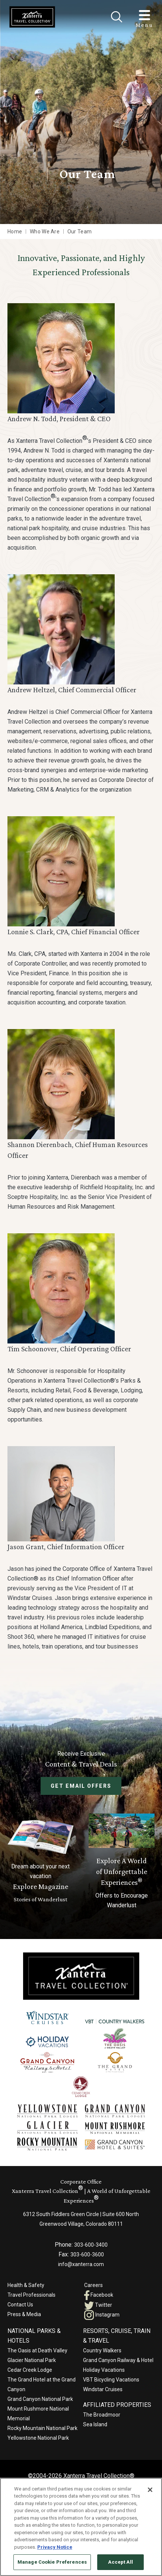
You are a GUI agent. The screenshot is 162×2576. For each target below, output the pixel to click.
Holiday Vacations (104, 2370)
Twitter (98, 2305)
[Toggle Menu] (144, 15)
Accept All (120, 2562)
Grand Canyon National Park (40, 2399)
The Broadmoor (101, 2415)
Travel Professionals (31, 2295)
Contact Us (20, 2305)
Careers (93, 2285)
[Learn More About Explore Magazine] (40, 1862)
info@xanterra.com (81, 2264)
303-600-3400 (91, 2245)
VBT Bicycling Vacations (111, 2380)
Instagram (102, 2315)
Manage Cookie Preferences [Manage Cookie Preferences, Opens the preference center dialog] (52, 2562)
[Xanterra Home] (32, 17)
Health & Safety (25, 2285)
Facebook (98, 2295)
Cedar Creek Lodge (29, 2370)
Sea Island (95, 2424)
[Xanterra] (81, 1975)
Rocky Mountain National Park (42, 2428)
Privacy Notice (54, 2547)
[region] (81, 2527)
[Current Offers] (122, 1862)
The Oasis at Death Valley (37, 2350)
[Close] (116, 17)
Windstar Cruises (103, 2389)
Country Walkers (102, 2350)
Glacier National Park (31, 2360)
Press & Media (24, 2314)
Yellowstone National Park (38, 2438)
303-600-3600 (87, 2255)
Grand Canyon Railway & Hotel (118, 2360)
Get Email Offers (81, 1786)
